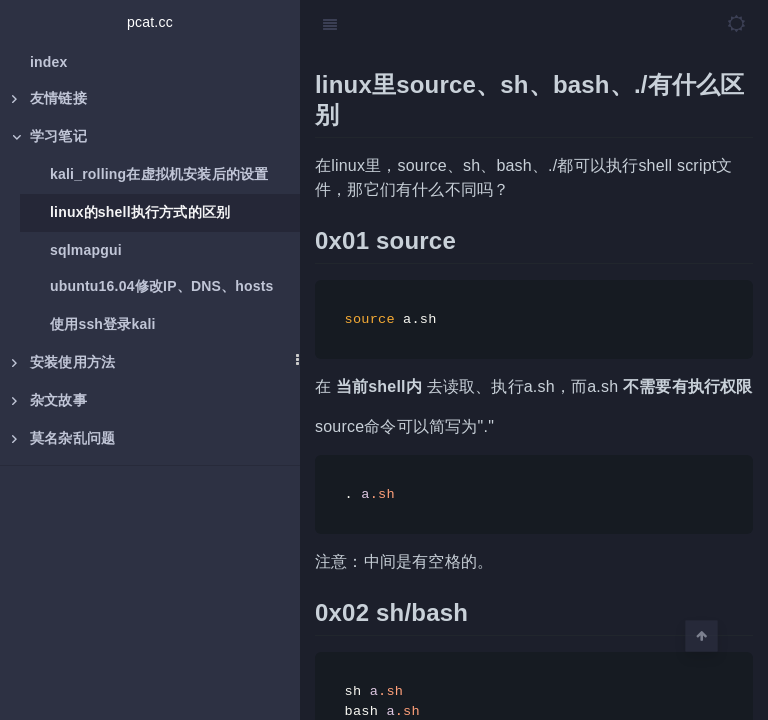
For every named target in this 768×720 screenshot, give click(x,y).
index (49, 62)
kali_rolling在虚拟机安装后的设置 (159, 174)
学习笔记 (49, 136)
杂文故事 (49, 400)
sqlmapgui (86, 250)
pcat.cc (150, 22)
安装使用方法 (63, 362)
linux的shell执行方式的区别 (140, 212)
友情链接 (49, 98)
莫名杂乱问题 (63, 438)
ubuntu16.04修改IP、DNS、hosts (162, 286)
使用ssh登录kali (103, 324)
